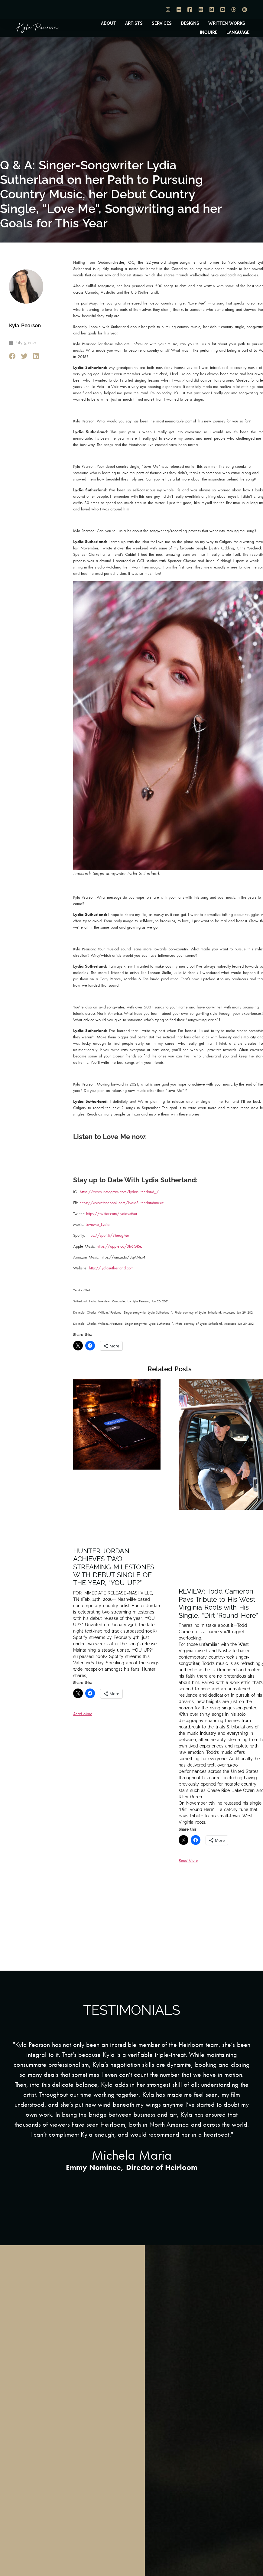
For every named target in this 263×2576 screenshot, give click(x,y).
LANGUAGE (237, 32)
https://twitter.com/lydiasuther (111, 1213)
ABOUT (108, 23)
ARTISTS (134, 23)
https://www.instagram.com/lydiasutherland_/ (119, 1191)
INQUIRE (208, 32)
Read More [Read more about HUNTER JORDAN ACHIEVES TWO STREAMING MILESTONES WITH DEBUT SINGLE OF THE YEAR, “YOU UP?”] (82, 1713)
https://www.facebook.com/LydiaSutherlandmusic (122, 1202)
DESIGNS (190, 23)
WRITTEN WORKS (226, 23)
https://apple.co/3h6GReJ (119, 1246)
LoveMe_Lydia (97, 1224)
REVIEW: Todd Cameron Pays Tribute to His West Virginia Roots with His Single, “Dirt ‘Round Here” (218, 1603)
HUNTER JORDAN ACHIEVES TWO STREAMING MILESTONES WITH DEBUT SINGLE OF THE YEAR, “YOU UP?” (113, 1567)
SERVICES (162, 23)
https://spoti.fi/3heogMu (107, 1235)
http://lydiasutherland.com (111, 1268)
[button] (12, 356)
